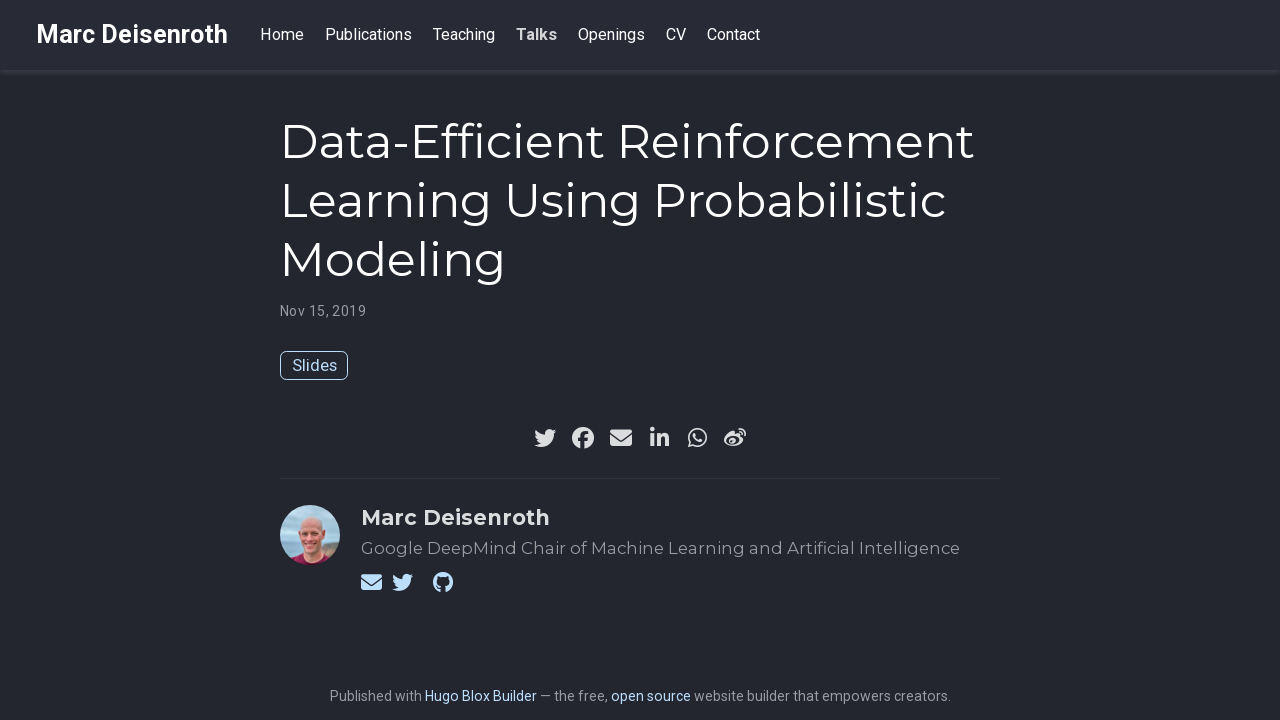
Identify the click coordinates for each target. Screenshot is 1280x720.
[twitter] (545, 438)
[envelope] (621, 438)
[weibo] (735, 438)
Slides (314, 365)
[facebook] (583, 438)
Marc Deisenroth (132, 34)
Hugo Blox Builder (481, 696)
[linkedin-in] (659, 438)
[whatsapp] (697, 438)
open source (651, 696)
